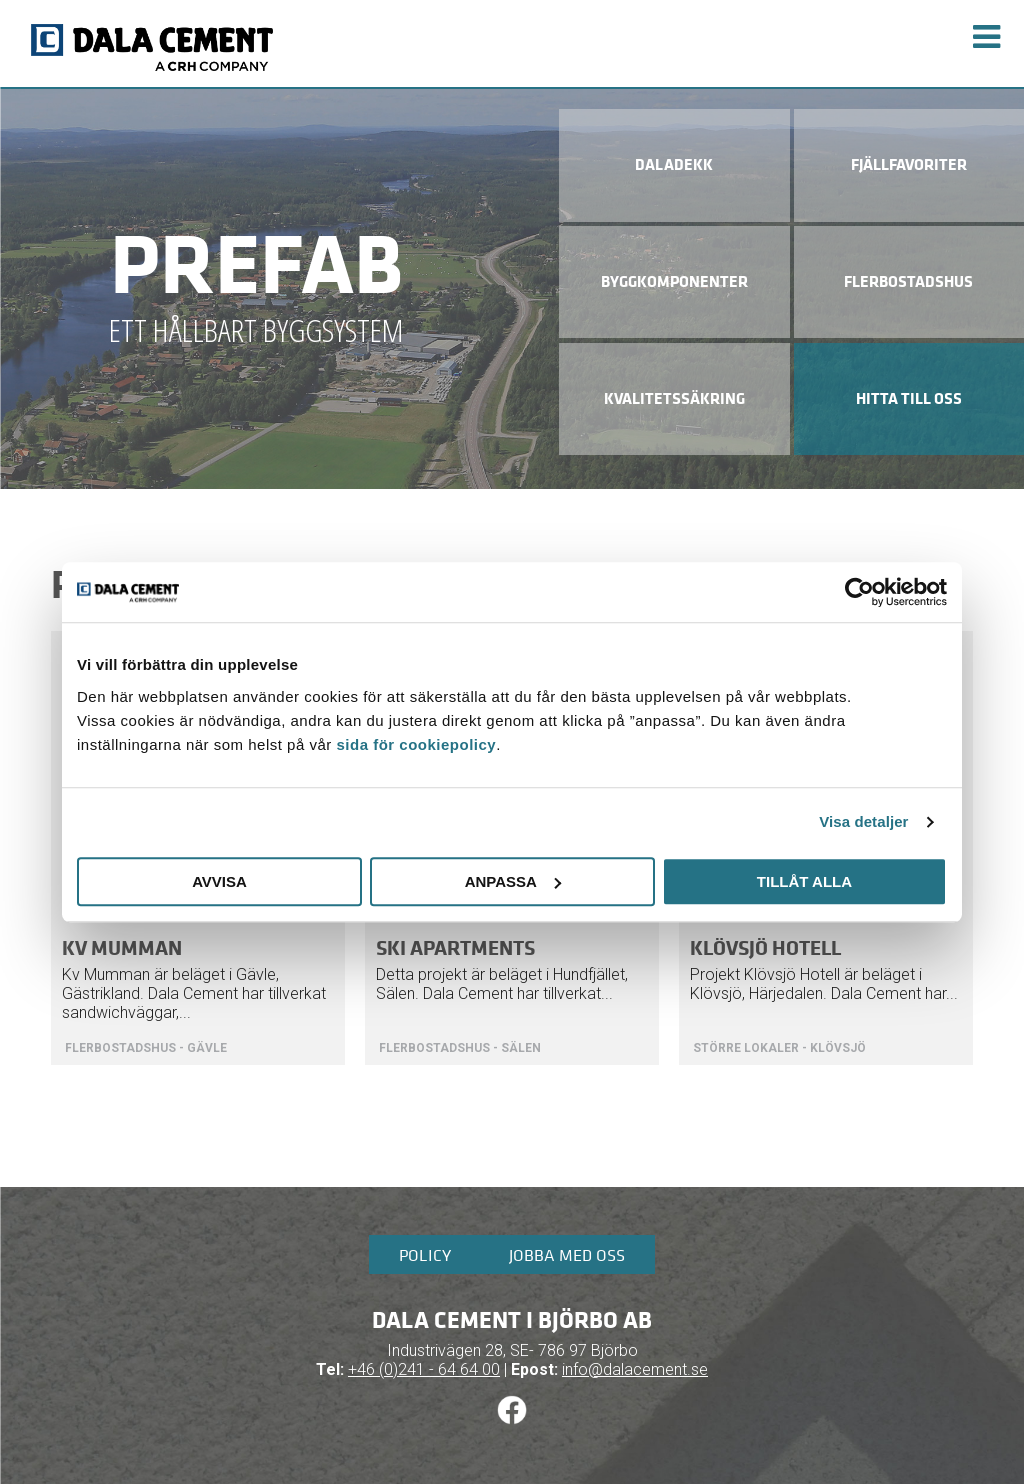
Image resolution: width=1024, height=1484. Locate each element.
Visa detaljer (863, 821)
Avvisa (219, 881)
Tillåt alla (804, 881)
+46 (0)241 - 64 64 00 (424, 1369)
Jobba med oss (567, 1255)
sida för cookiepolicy (416, 744)
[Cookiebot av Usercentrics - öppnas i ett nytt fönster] (859, 592)
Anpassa (513, 881)
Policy (425, 1255)
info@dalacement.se (635, 1369)
